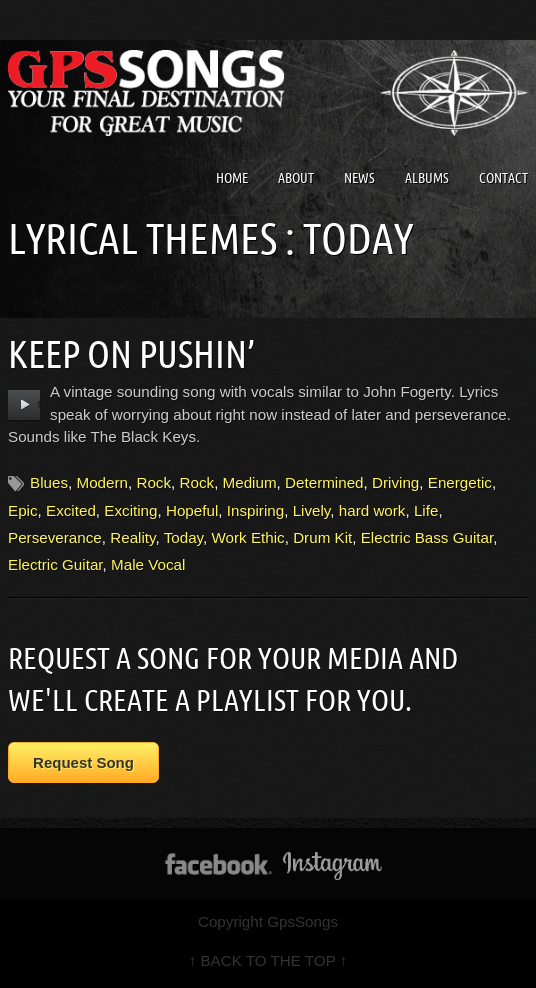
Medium (250, 482)
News (359, 178)
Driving (395, 482)
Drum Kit (322, 537)
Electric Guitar (55, 564)
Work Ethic (248, 537)
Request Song (83, 762)
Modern (103, 482)
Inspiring (255, 510)
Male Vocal (148, 564)
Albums (427, 178)
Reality (132, 537)
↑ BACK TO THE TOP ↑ (268, 960)
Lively (312, 510)
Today (183, 537)
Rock (153, 482)
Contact (503, 178)
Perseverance (55, 537)
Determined (324, 482)
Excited (71, 510)
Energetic (460, 482)
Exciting (130, 510)
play (24, 405)
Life (426, 510)
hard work (372, 510)
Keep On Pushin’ (131, 354)
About (296, 178)
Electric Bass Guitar (427, 537)
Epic (23, 510)
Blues (49, 482)
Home (232, 178)
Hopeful (192, 510)
